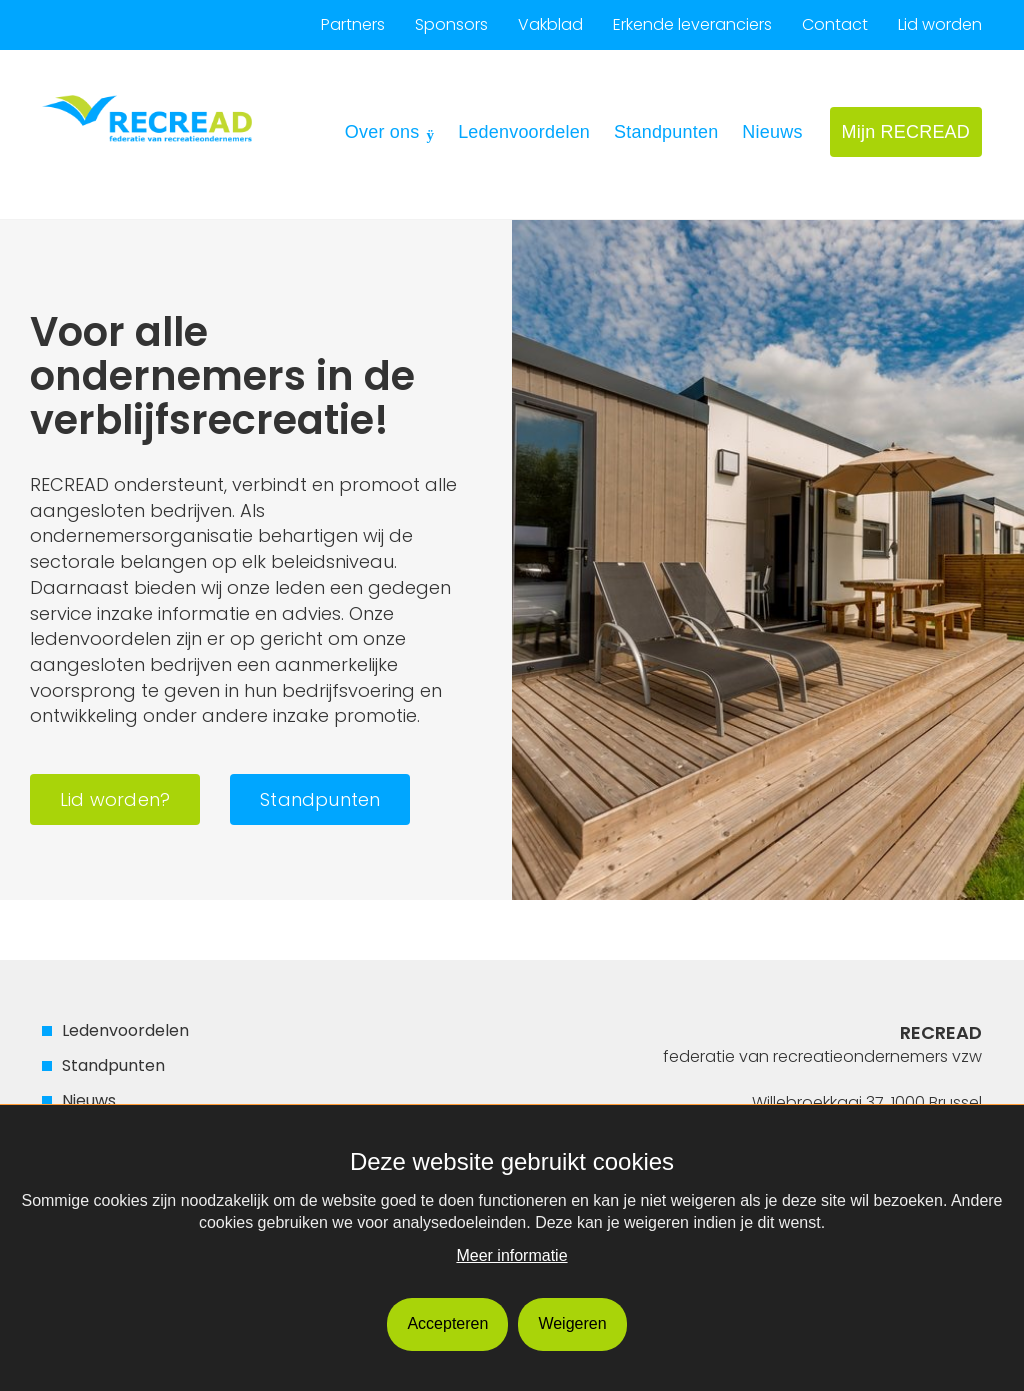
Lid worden (940, 24)
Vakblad (550, 24)
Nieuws (772, 132)
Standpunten (666, 132)
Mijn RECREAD (906, 132)
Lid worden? (115, 799)
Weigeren (572, 1323)
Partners (353, 24)
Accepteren (447, 1323)
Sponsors (451, 24)
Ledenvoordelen (524, 132)
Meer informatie (511, 1255)
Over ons (382, 132)
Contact (835, 24)
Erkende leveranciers (692, 24)
